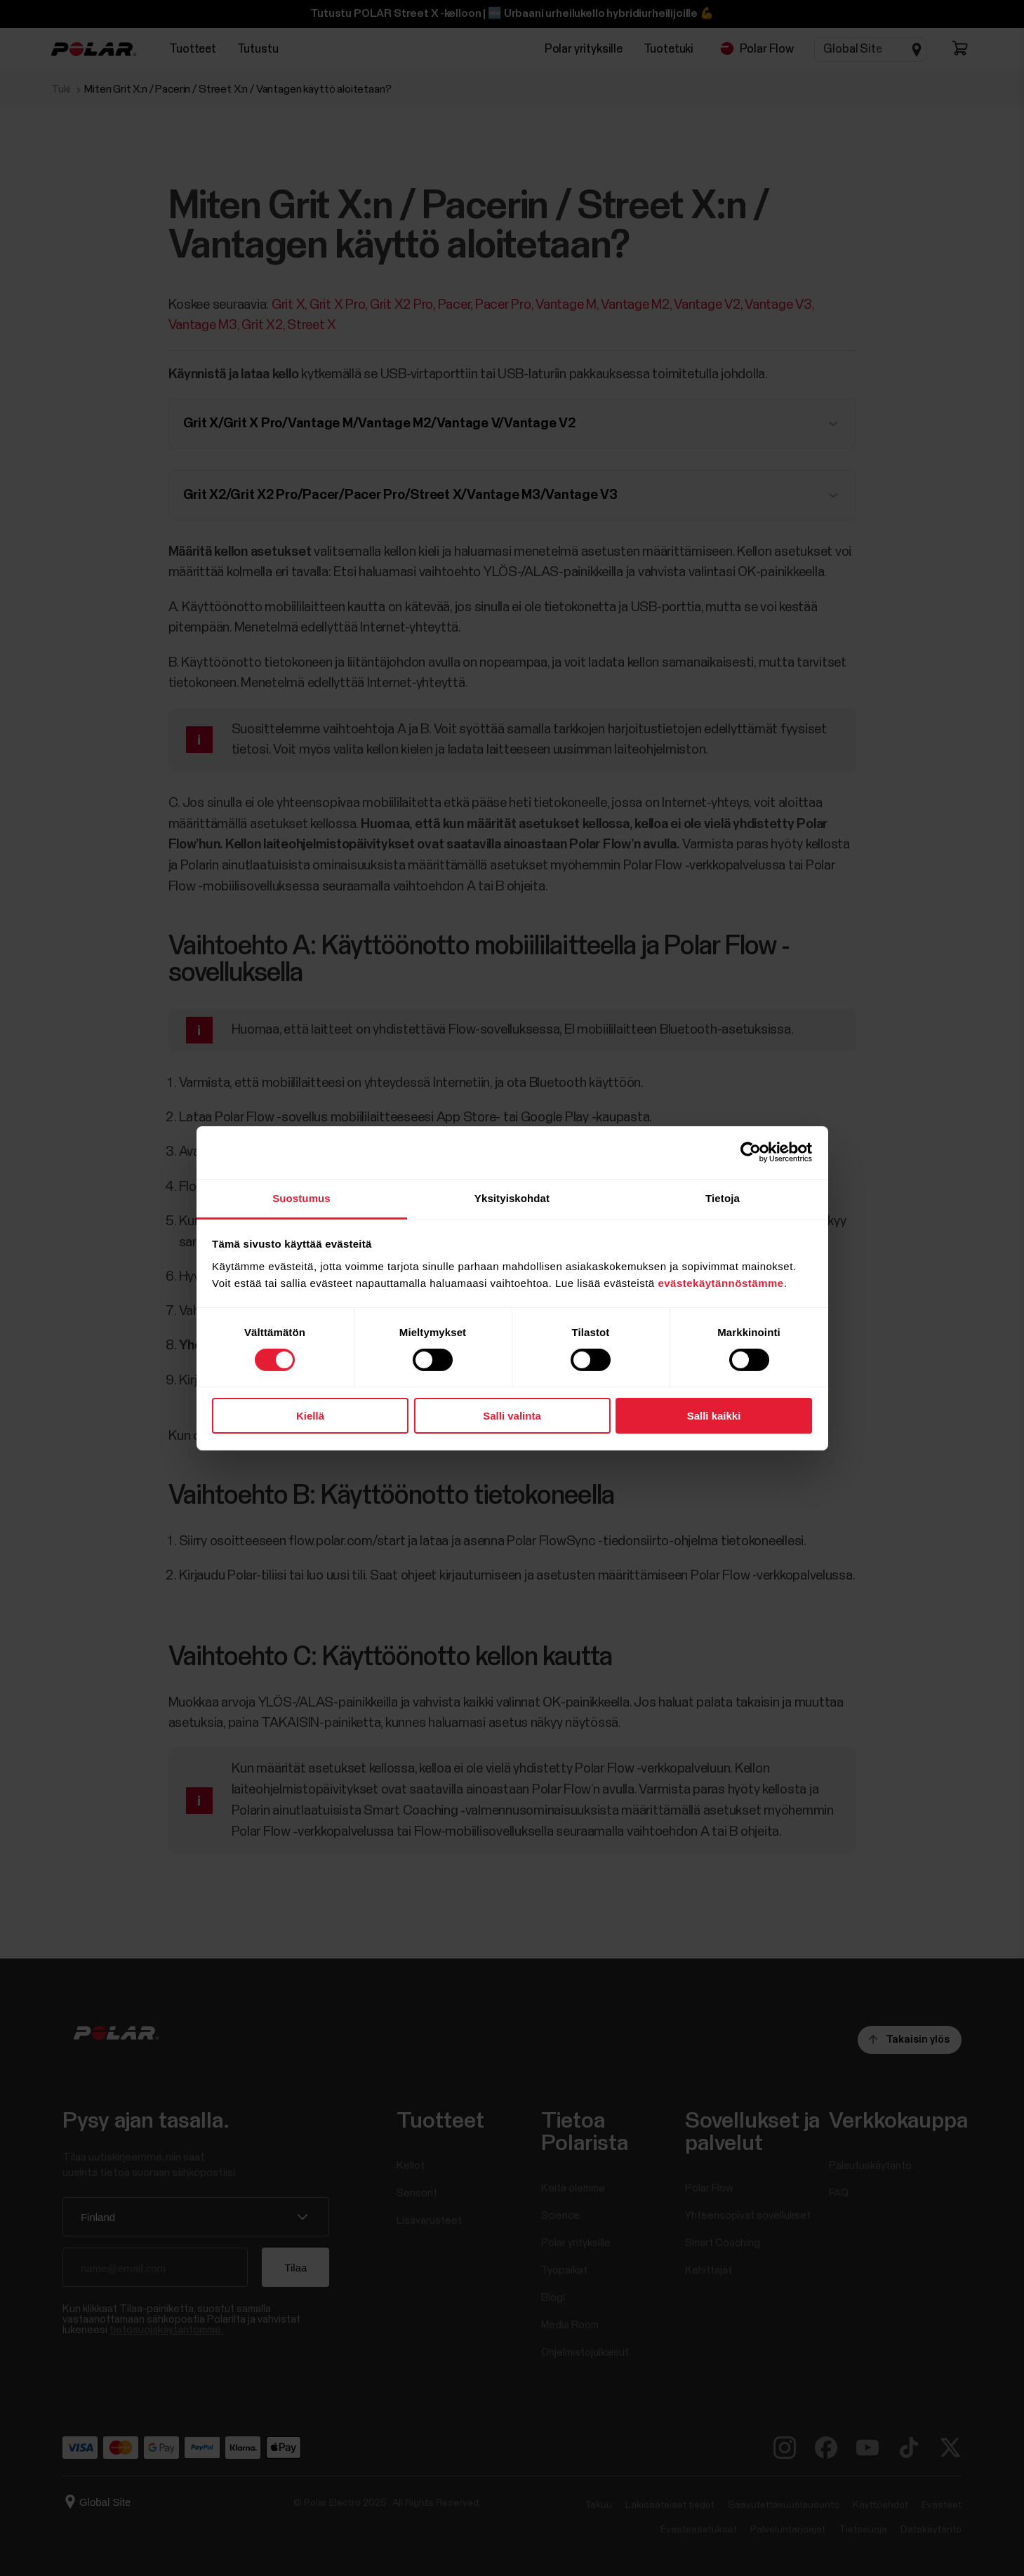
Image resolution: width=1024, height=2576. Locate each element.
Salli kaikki (714, 1416)
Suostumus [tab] (301, 1197)
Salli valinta (512, 1416)
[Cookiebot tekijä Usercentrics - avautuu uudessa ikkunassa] (750, 1152)
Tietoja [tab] (722, 1197)
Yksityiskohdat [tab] (512, 1197)
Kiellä (310, 1416)
